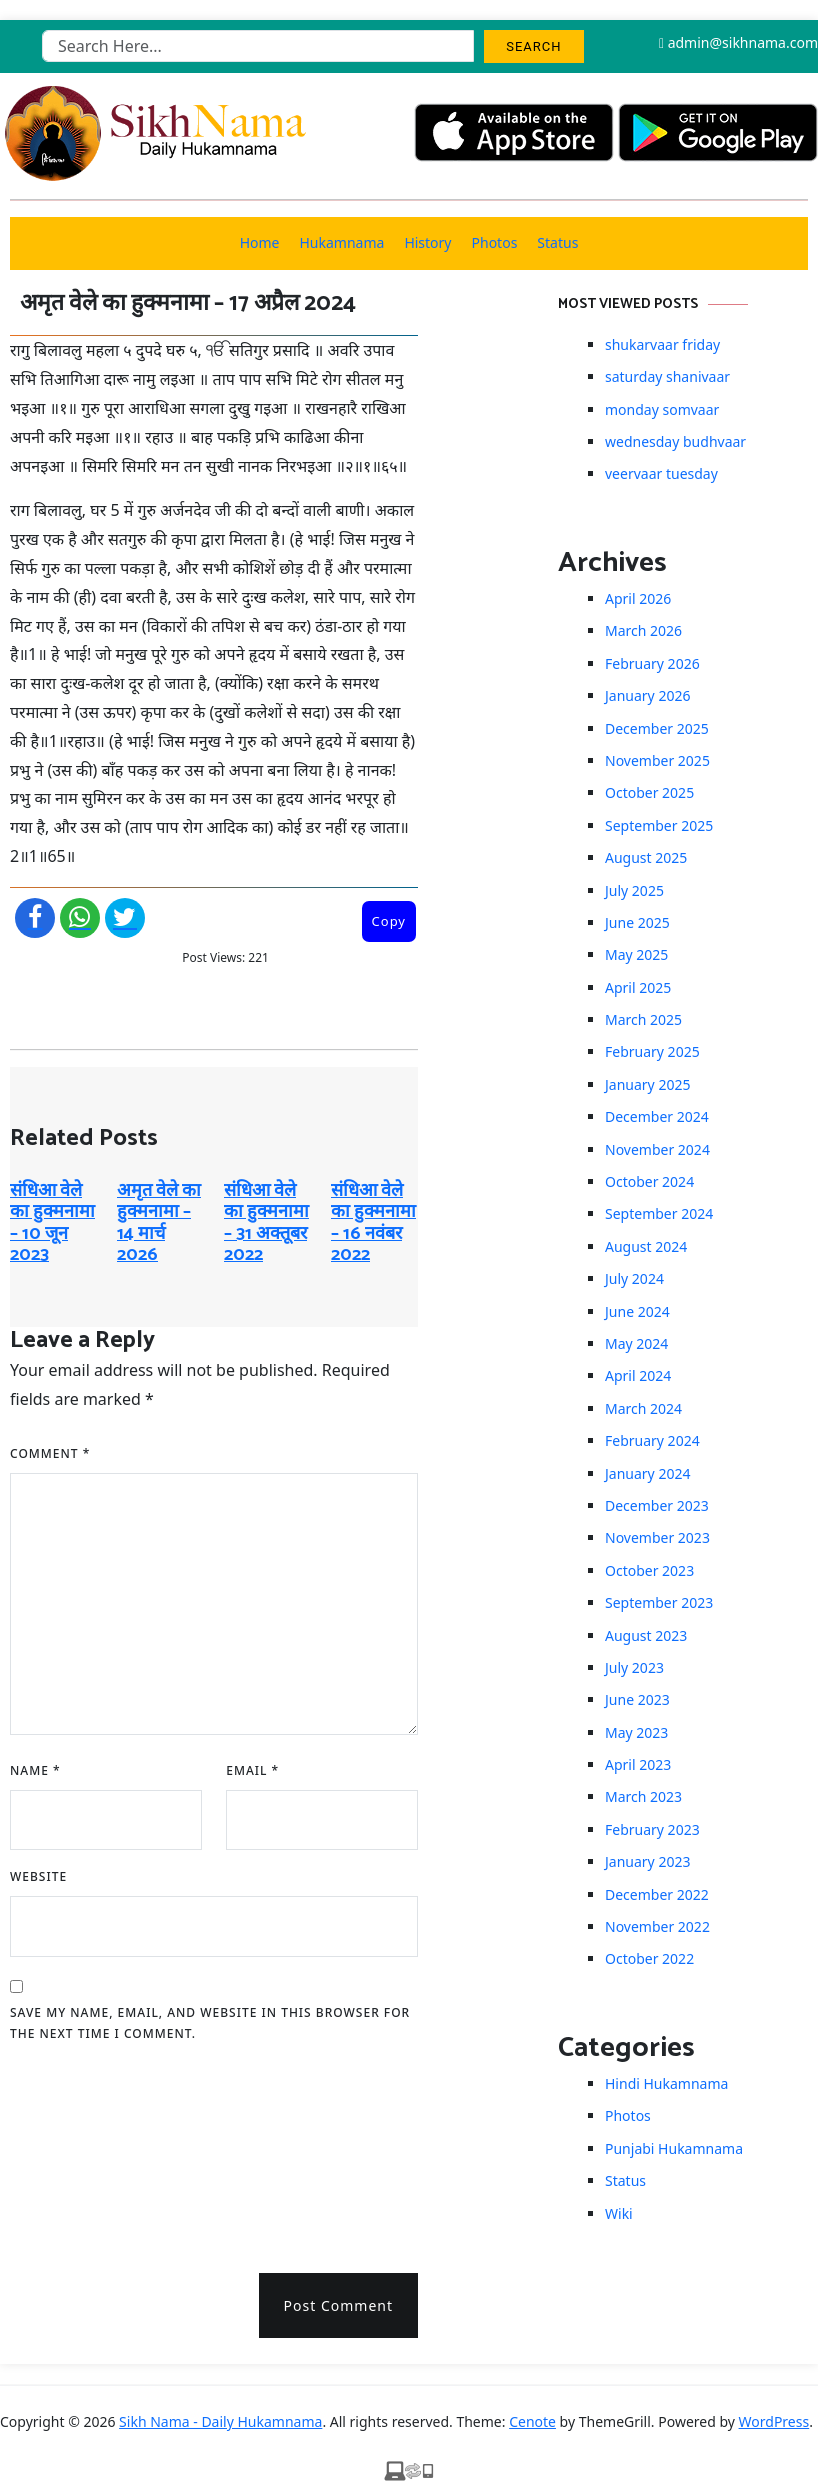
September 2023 (659, 1602)
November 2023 (657, 1537)
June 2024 (637, 1311)
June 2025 (637, 922)
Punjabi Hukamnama (674, 2148)
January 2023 (647, 1861)
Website (38, 1876)
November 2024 (657, 1149)
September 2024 (659, 1213)
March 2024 (643, 1408)
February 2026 (652, 663)
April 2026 (638, 598)
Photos (495, 242)
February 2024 (652, 1440)
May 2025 (636, 954)
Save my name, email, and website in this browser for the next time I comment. (210, 2023)
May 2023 (636, 1732)
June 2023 (637, 1699)
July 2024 (634, 1278)
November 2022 (657, 1926)
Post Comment (338, 2305)
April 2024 (638, 1375)
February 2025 (652, 1051)
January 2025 (647, 1084)
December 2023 (657, 1505)
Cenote (532, 2421)
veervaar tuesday (661, 473)
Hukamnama (341, 242)
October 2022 (649, 1958)
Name (35, 1770)
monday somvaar (662, 409)
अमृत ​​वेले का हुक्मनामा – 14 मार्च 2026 (159, 1223)
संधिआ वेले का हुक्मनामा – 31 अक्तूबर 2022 (266, 1223)
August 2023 (646, 1635)
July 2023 (634, 1667)
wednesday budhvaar (675, 441)
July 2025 (634, 890)
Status (557, 242)
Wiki (619, 2213)
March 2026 (643, 630)
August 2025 (646, 857)
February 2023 (652, 1829)
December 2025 (657, 728)
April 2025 (638, 987)
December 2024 (657, 1116)
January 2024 (647, 1473)
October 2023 (649, 1570)
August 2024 (646, 1246)
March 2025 (643, 1019)
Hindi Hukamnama (666, 2083)
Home (260, 242)
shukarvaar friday (662, 344)
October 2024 (649, 1181)
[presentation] (92, 2151)
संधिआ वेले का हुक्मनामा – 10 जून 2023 (52, 1223)
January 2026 (647, 695)
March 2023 (643, 1796)
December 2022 (657, 1894)
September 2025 (659, 825)
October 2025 (649, 792)
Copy (389, 921)
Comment (50, 1453)
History (427, 242)
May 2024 (636, 1343)
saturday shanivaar (667, 376)
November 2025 (657, 760)
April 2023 (638, 1764)
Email (252, 1770)
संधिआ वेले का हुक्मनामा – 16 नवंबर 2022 (373, 1223)
